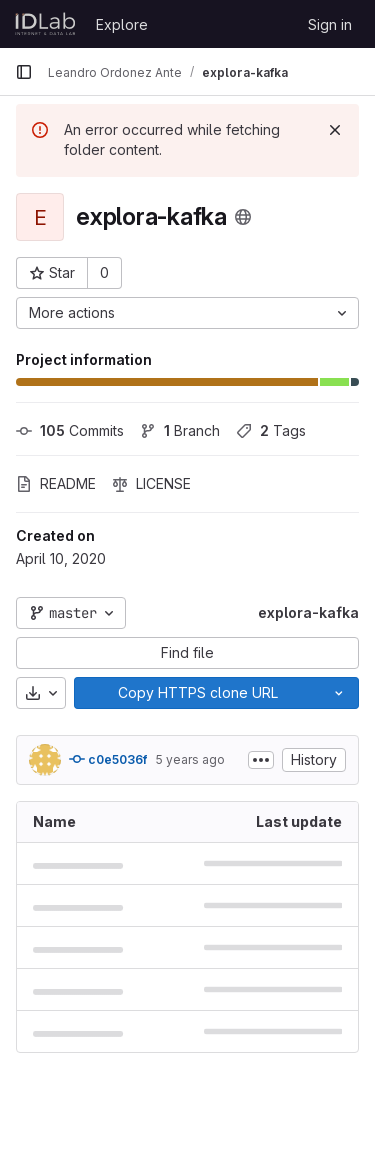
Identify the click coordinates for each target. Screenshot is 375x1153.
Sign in (330, 24)
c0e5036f (108, 759)
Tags (271, 430)
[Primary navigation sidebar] (24, 72)
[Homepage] (45, 24)
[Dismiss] (335, 130)
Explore (122, 24)
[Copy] (197, 693)
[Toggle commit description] (261, 760)
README (56, 483)
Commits (70, 430)
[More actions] (187, 313)
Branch (180, 430)
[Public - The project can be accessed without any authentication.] (243, 217)
